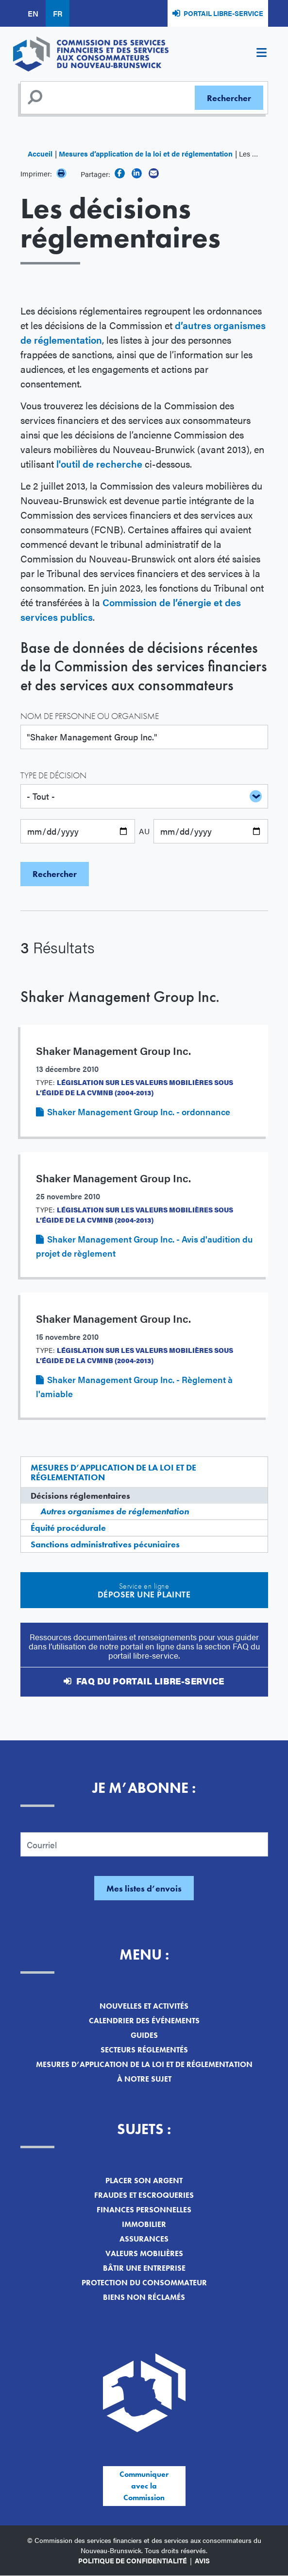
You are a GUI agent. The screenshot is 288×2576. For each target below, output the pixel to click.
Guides (144, 2035)
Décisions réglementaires (80, 1495)
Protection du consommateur (144, 2283)
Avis (202, 2560)
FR (57, 13)
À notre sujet (144, 2079)
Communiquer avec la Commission (144, 2486)
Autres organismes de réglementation (114, 1511)
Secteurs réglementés (144, 2050)
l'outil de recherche (99, 463)
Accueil (40, 153)
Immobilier (144, 2224)
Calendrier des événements (144, 2020)
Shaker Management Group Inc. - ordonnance (138, 1111)
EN (33, 13)
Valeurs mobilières (144, 2253)
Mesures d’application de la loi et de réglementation (146, 153)
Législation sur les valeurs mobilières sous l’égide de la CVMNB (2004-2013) (134, 1087)
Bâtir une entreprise (144, 2268)
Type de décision (53, 775)
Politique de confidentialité (132, 2560)
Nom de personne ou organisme (89, 715)
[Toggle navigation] (261, 54)
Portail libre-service (223, 13)
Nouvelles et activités (144, 2006)
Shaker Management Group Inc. (120, 997)
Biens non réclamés (144, 2297)
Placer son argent (144, 2180)
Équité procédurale (68, 1527)
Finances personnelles (144, 2210)
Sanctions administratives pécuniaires (105, 1544)
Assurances (144, 2239)
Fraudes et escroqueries (144, 2195)
